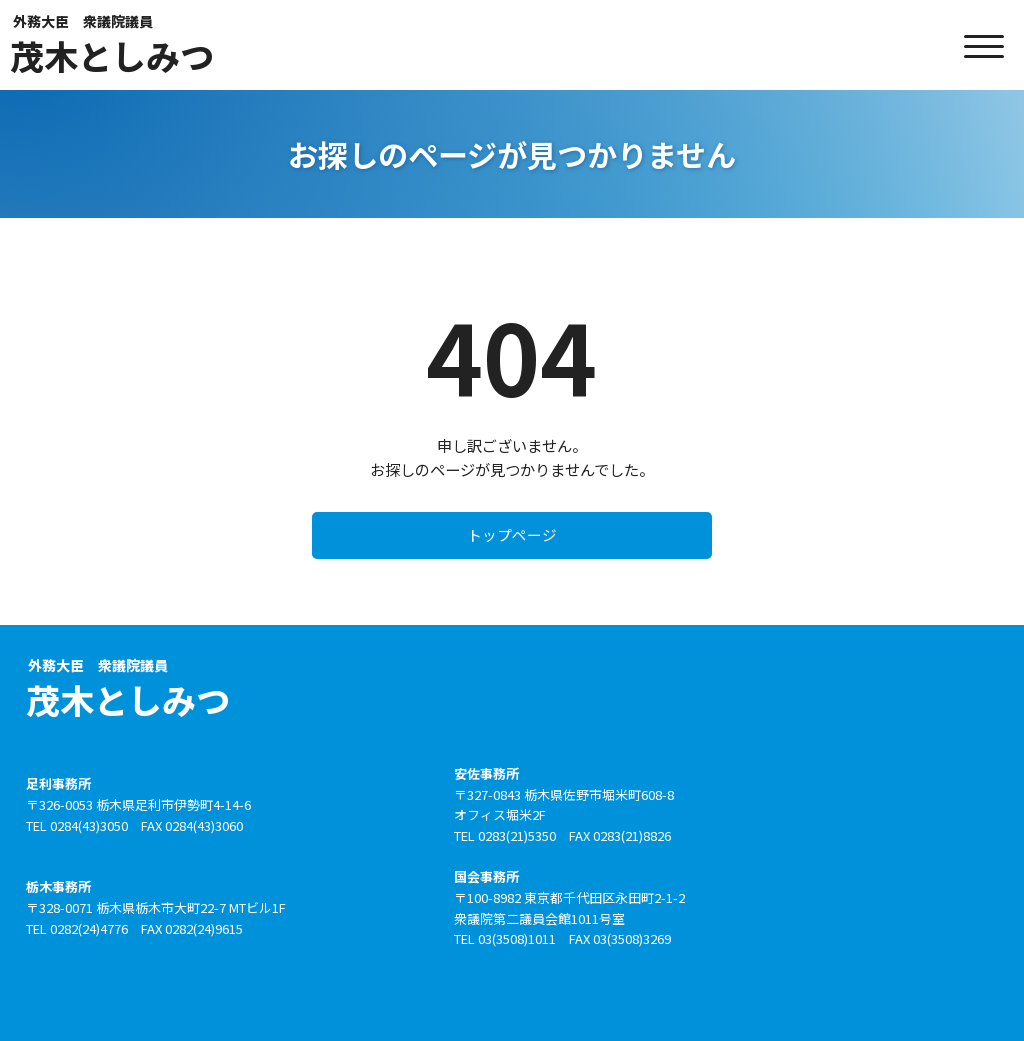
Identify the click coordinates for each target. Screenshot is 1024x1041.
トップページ (512, 539)
